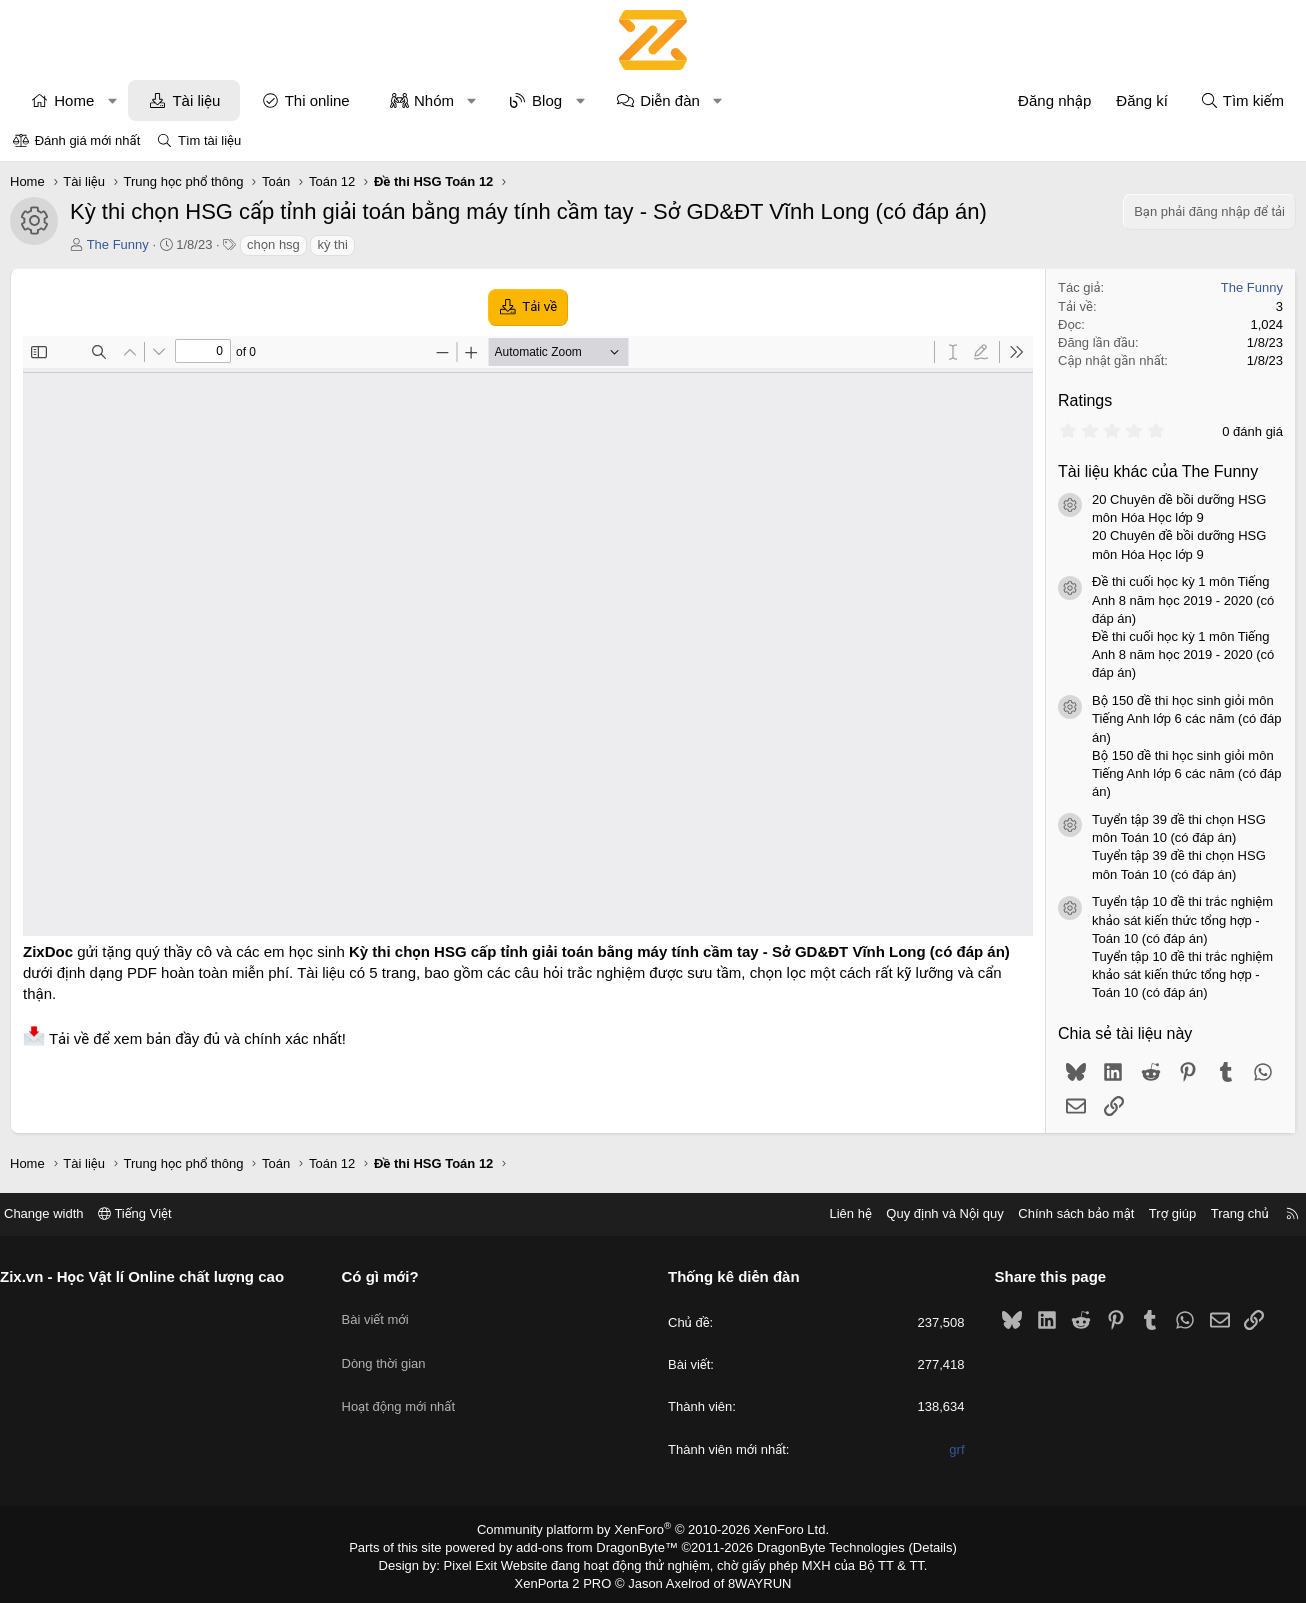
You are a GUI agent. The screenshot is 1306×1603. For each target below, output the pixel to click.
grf (947, 1449)
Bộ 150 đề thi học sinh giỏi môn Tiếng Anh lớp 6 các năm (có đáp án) (1183, 718)
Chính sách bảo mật (1058, 1213)
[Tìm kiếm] (1239, 100)
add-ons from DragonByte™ (601, 1546)
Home (77, 100)
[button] (115, 100)
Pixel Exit (484, 1562)
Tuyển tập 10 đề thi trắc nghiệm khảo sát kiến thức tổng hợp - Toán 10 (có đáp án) (1179, 919)
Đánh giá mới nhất (88, 140)
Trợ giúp (1154, 1213)
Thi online (320, 100)
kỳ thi (335, 244)
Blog (550, 100)
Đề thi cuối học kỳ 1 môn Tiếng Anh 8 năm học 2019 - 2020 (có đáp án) (1180, 599)
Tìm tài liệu (209, 140)
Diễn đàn (673, 100)
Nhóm (437, 100)
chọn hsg (276, 244)
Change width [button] (62, 1213)
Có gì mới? (389, 1276)
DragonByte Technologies (817, 1546)
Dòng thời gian (393, 1346)
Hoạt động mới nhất (408, 1382)
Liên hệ (832, 1213)
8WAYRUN (751, 1579)
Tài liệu (199, 100)
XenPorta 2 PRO (569, 1579)
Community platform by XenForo (653, 1529)
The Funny (121, 244)
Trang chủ (1222, 1213)
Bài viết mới (384, 1310)
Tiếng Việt (153, 1213)
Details (911, 1546)
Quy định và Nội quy (927, 1213)
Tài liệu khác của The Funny (1155, 471)
